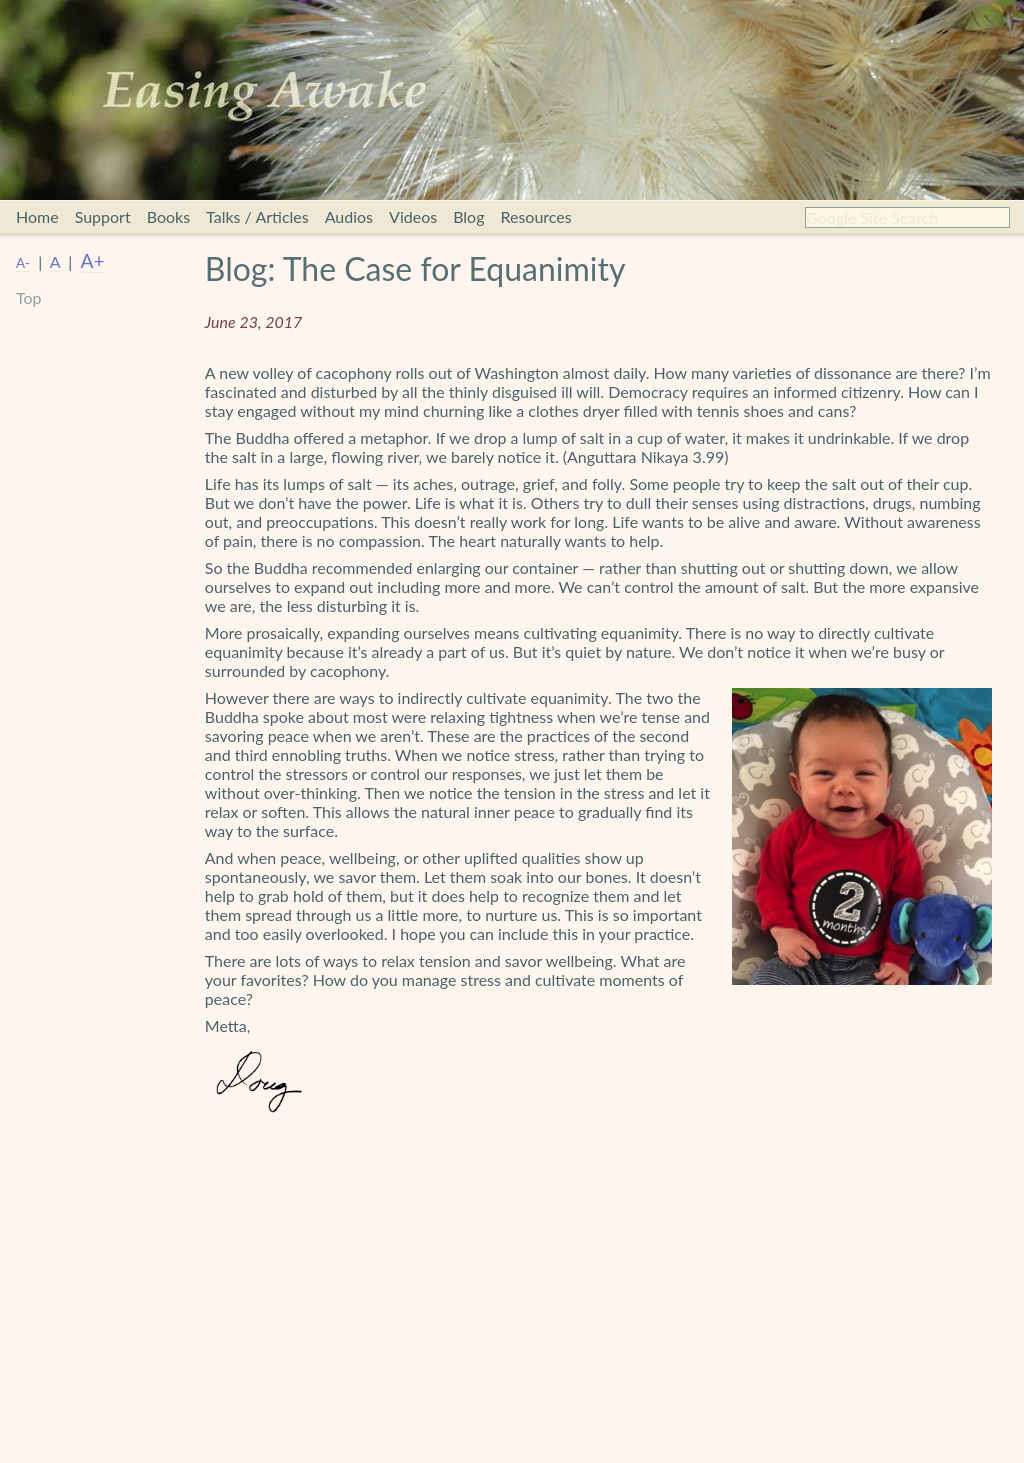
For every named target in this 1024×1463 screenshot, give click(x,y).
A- (23, 263)
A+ (93, 260)
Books (168, 216)
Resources (535, 216)
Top (29, 297)
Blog (468, 216)
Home (37, 216)
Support (103, 216)
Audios (349, 216)
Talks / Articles (257, 216)
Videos (413, 216)
